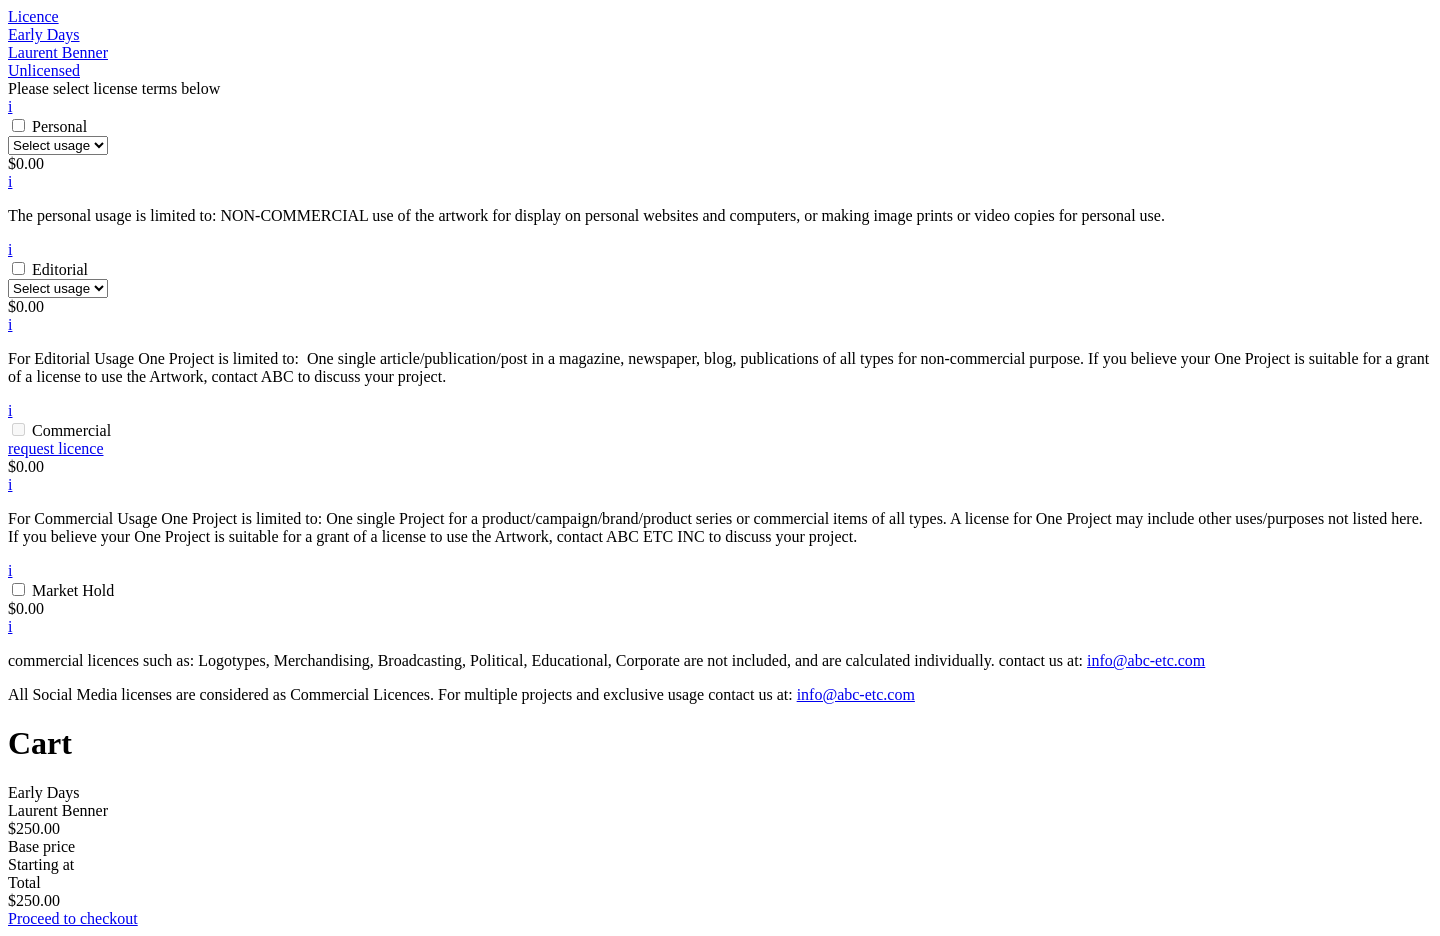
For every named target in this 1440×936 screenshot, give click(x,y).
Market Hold (73, 590)
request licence (56, 448)
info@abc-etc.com (1146, 660)
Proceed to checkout (73, 918)
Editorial (60, 269)
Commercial (71, 430)
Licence (33, 16)
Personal (59, 126)
